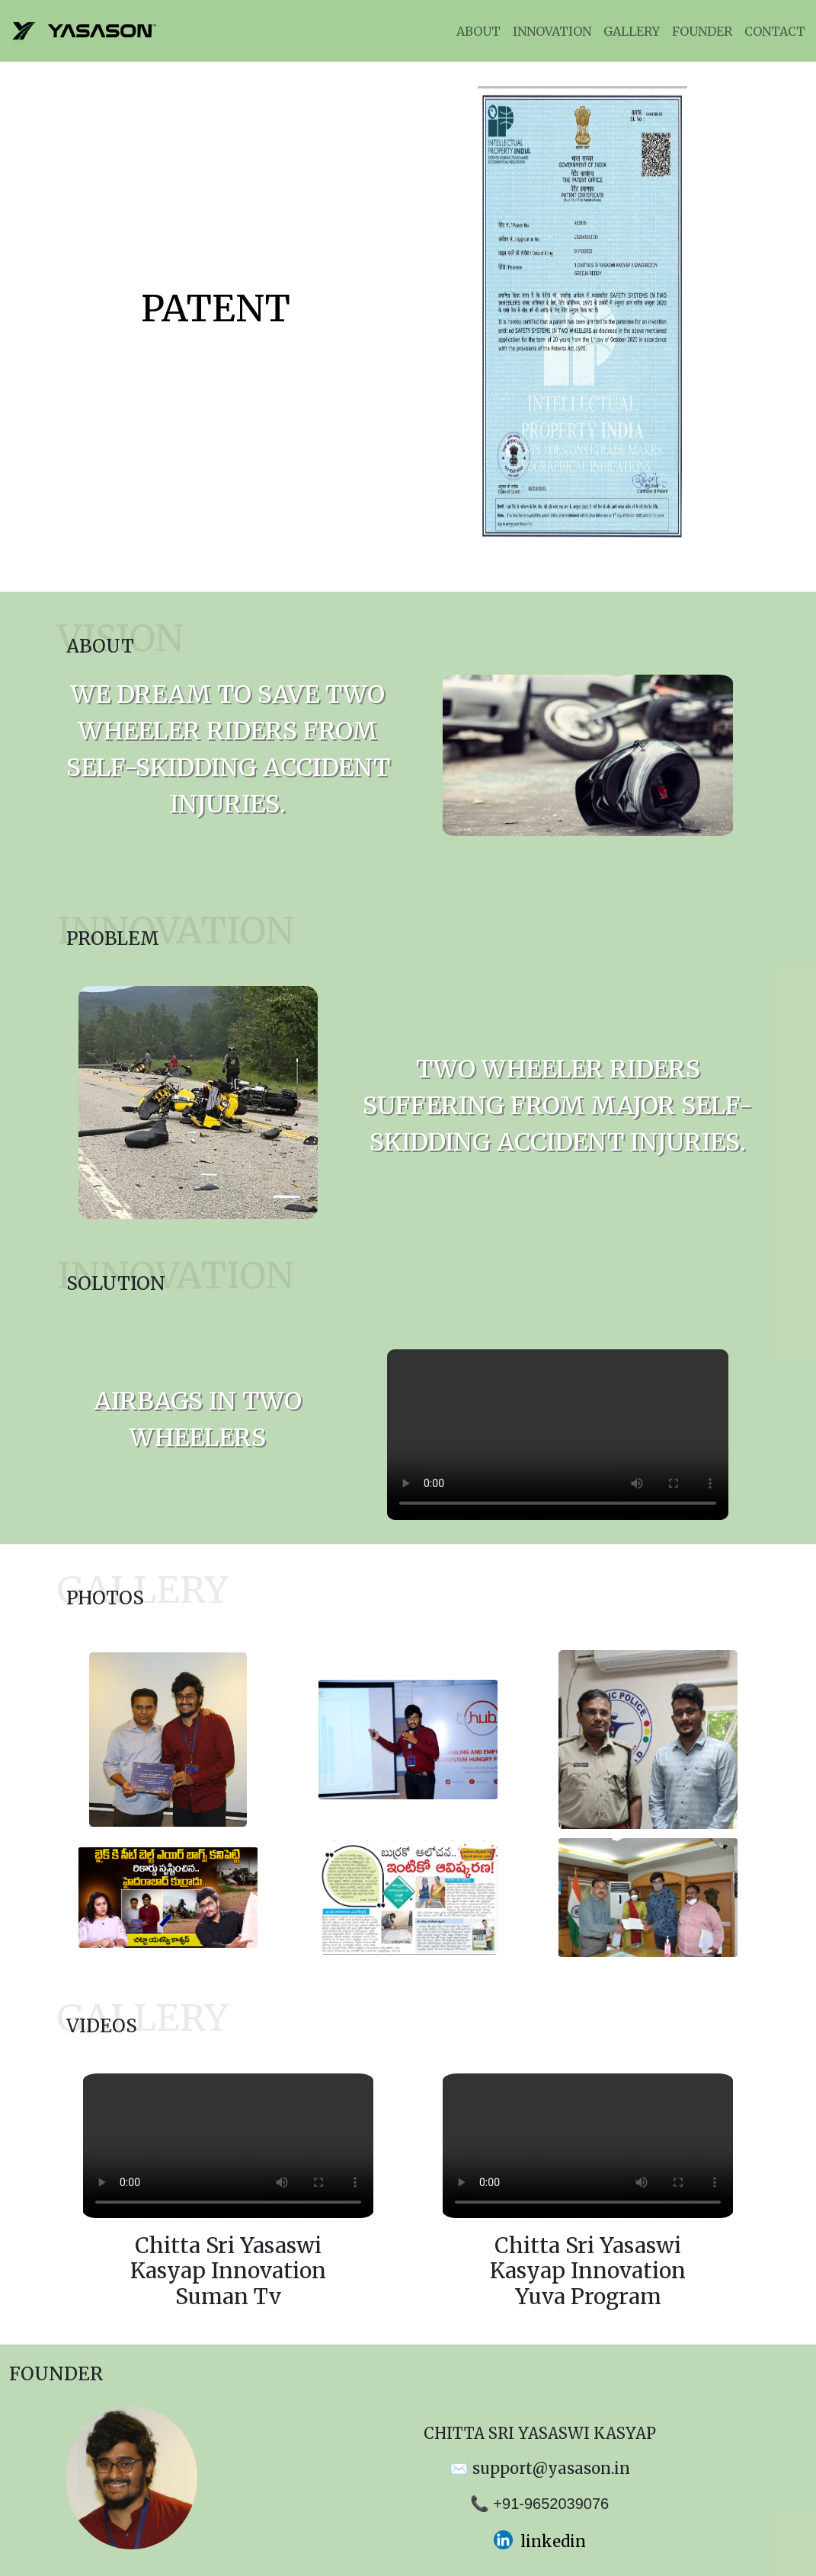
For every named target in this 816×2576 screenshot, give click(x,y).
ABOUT (478, 31)
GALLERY (631, 31)
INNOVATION (552, 31)
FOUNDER (702, 31)
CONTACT (774, 31)
